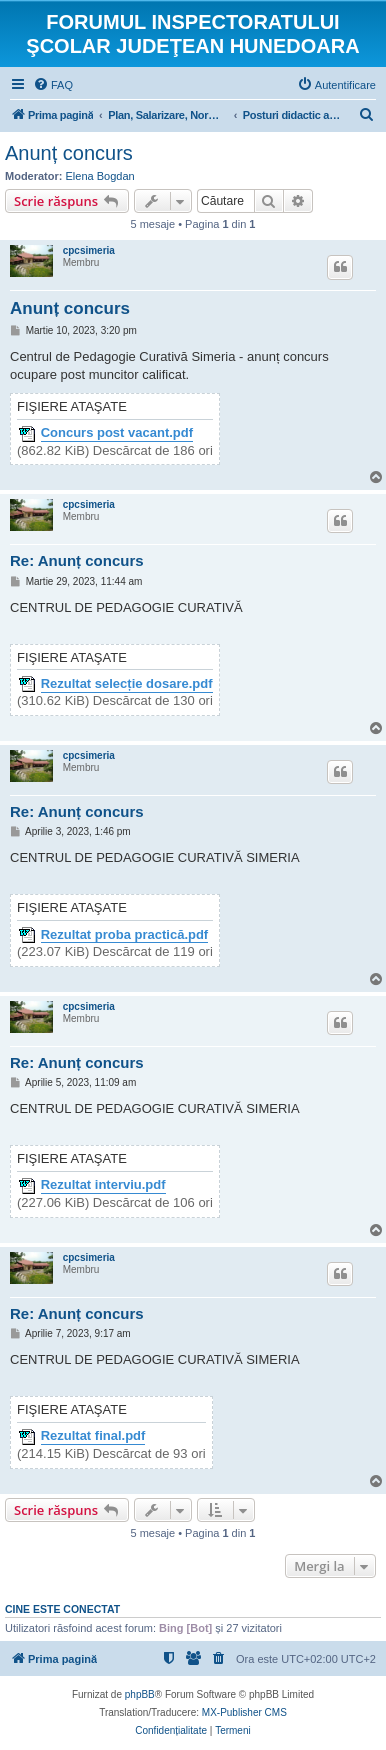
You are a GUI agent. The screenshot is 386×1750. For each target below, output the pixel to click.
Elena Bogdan (100, 176)
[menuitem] (53, 85)
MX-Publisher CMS (244, 1712)
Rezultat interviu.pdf (103, 1185)
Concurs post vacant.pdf (117, 433)
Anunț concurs (69, 153)
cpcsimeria (89, 250)
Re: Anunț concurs (77, 560)
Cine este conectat (62, 1609)
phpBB (140, 1694)
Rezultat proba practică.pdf (125, 935)
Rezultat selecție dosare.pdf (127, 684)
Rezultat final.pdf (93, 1436)
